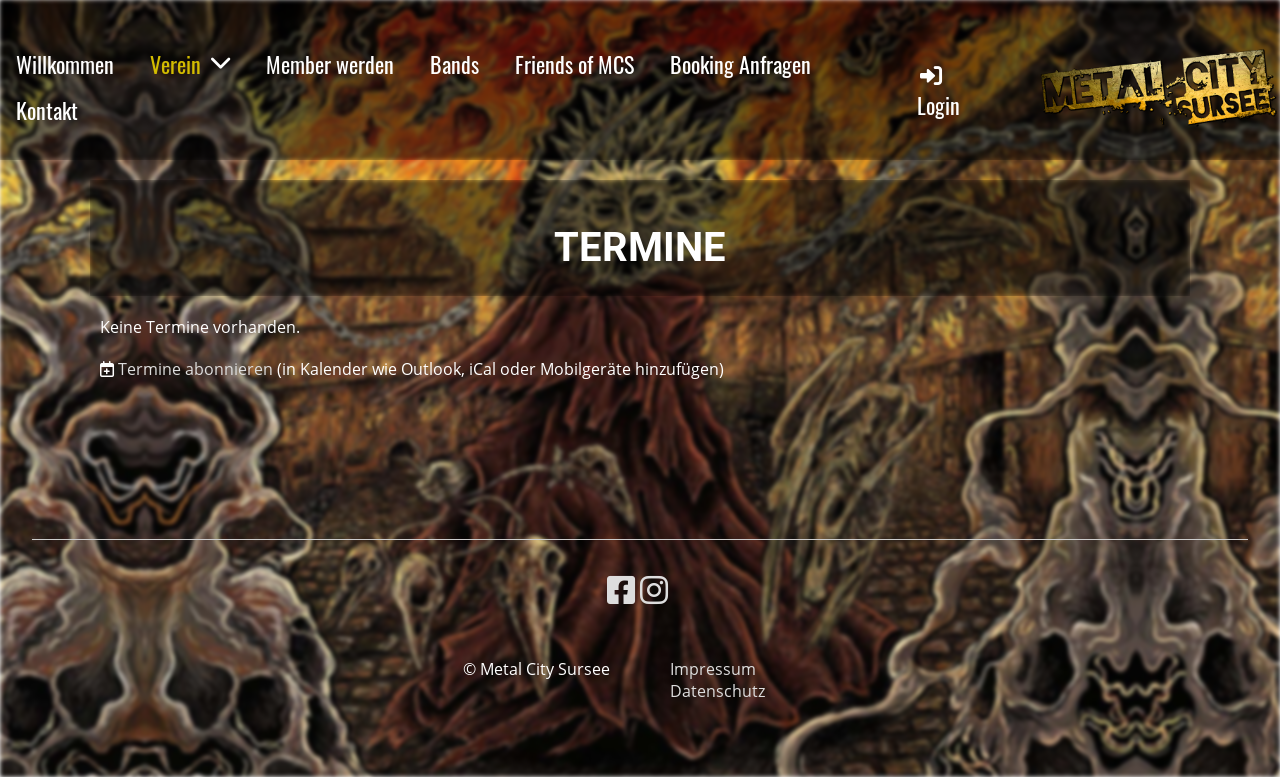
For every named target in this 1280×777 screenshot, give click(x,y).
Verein (190, 64)
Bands (454, 64)
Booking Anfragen (740, 64)
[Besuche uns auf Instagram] (654, 589)
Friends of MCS (574, 64)
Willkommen (65, 64)
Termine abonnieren (195, 369)
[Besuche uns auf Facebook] (621, 589)
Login (938, 91)
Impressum (713, 669)
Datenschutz (717, 691)
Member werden (330, 64)
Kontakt (47, 110)
